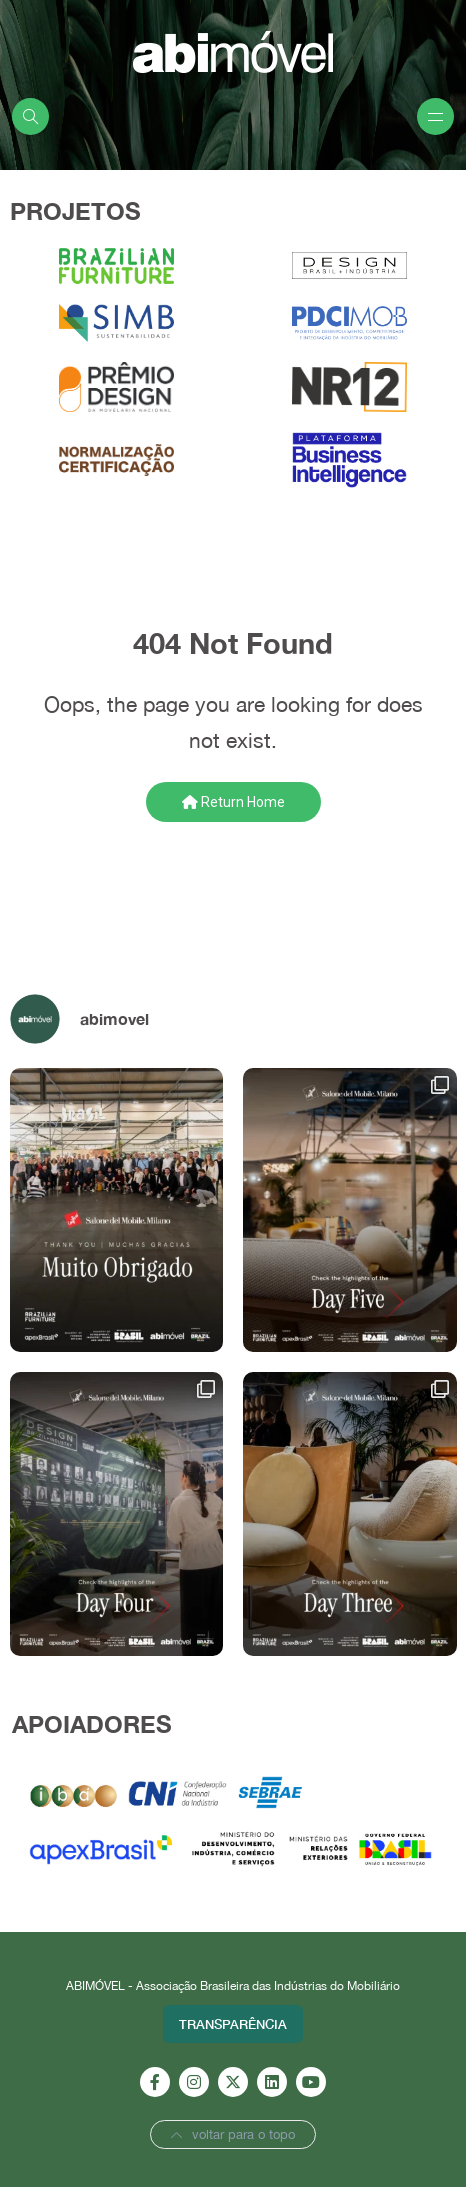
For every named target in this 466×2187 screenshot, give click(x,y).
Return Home (233, 802)
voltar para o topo (233, 2134)
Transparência (233, 2024)
